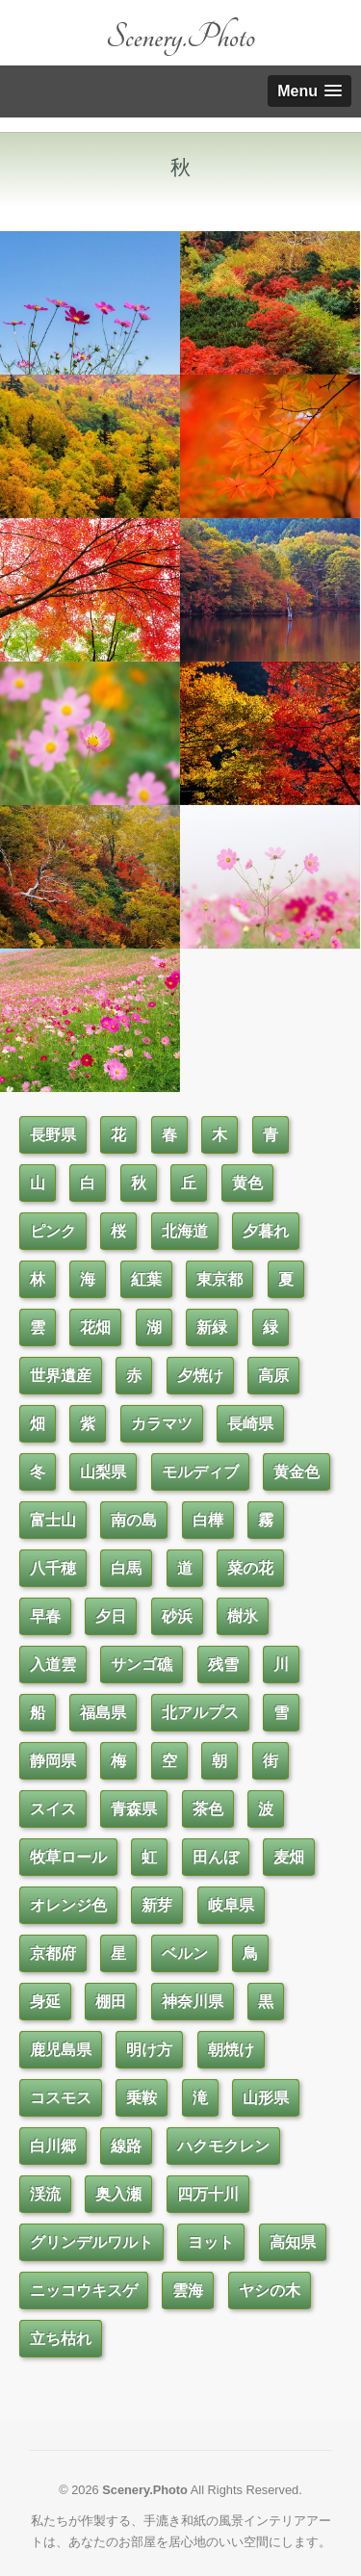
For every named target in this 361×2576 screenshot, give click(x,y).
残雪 (223, 1664)
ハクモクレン (223, 2146)
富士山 (53, 1520)
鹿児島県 (60, 2050)
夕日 (110, 1616)
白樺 (208, 1520)
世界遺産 (60, 1375)
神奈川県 (192, 2001)
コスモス (60, 2098)
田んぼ (216, 1857)
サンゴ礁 (141, 1664)
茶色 (208, 1809)
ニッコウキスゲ (84, 2290)
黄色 (247, 1183)
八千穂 (53, 1568)
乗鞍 (141, 2098)
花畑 (95, 1327)
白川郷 (53, 2146)
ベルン (185, 1953)
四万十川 (208, 2194)
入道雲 (53, 1664)
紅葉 (146, 1279)
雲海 (187, 2290)
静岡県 (53, 1761)
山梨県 (103, 1472)
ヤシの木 (269, 2290)
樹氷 (242, 1616)
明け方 (149, 2050)
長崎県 (250, 1424)
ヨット (211, 2242)
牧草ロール (68, 1857)
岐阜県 (231, 1905)
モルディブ (200, 1472)
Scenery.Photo (180, 37)
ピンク (53, 1231)
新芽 (157, 1905)
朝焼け (231, 2050)
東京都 (219, 1279)
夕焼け (200, 1375)
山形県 (266, 2098)
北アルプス (200, 1712)
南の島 (134, 1520)
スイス (53, 1809)
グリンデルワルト (91, 2242)
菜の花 (250, 1568)
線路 (126, 2146)
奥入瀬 (118, 2194)
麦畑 (288, 1857)
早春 (45, 1616)
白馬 (126, 1568)
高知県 (293, 2242)
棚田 (110, 2001)
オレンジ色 (68, 1905)
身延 (45, 2001)
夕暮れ (266, 1231)
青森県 (134, 1809)
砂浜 (177, 1616)
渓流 (45, 2194)
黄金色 (296, 1472)
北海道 (185, 1231)
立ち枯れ (60, 2338)
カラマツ (162, 1424)
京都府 (53, 1953)
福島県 (103, 1712)
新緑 (211, 1327)
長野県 (53, 1135)
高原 (273, 1375)
